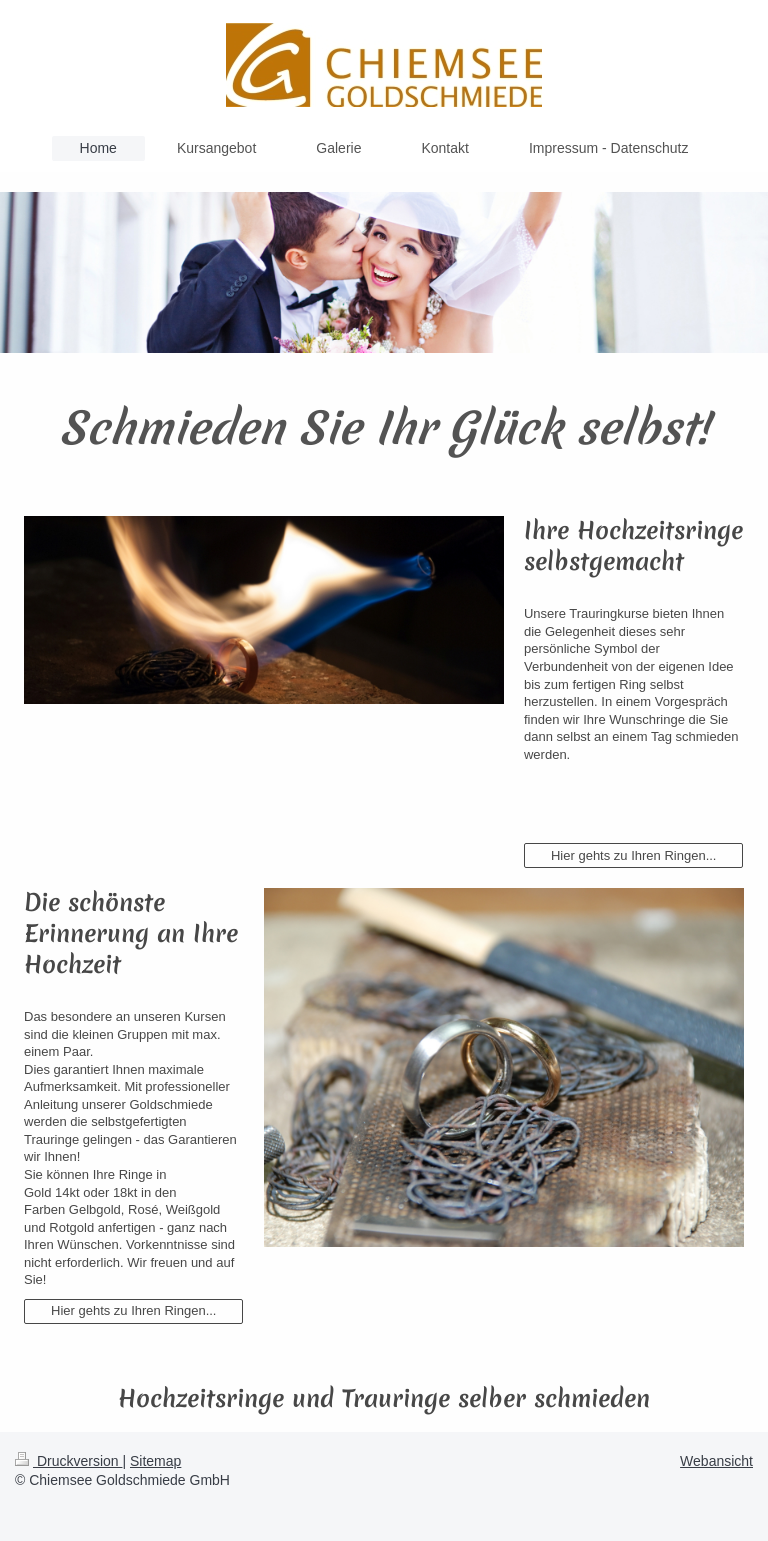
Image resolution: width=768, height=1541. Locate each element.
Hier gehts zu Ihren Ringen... (633, 855)
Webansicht (716, 1461)
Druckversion (68, 1461)
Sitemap (155, 1461)
